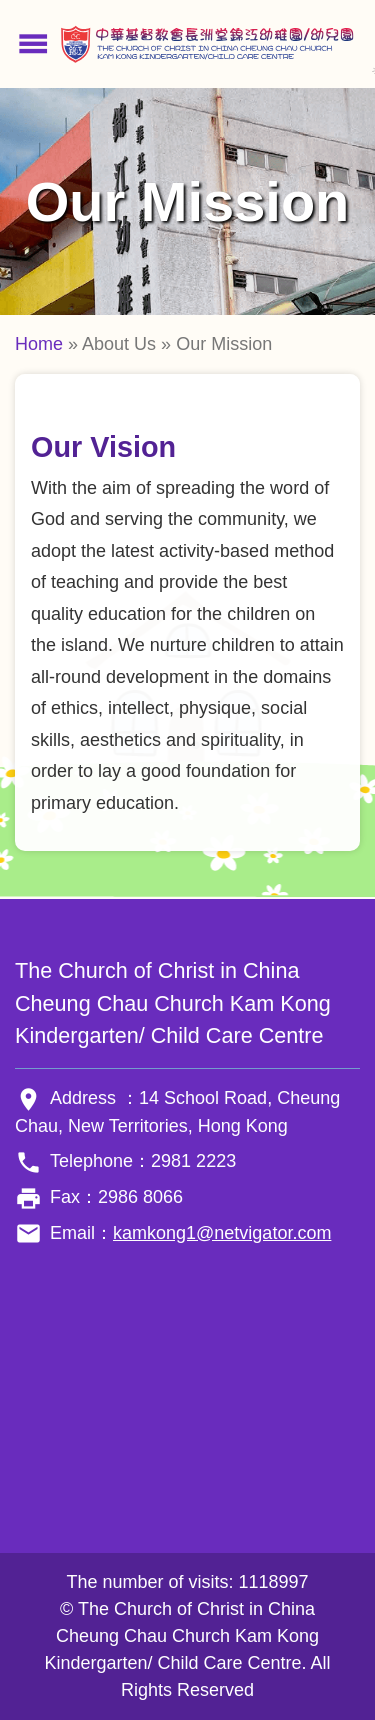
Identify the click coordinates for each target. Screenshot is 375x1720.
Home (39, 344)
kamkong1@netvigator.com (222, 1233)
